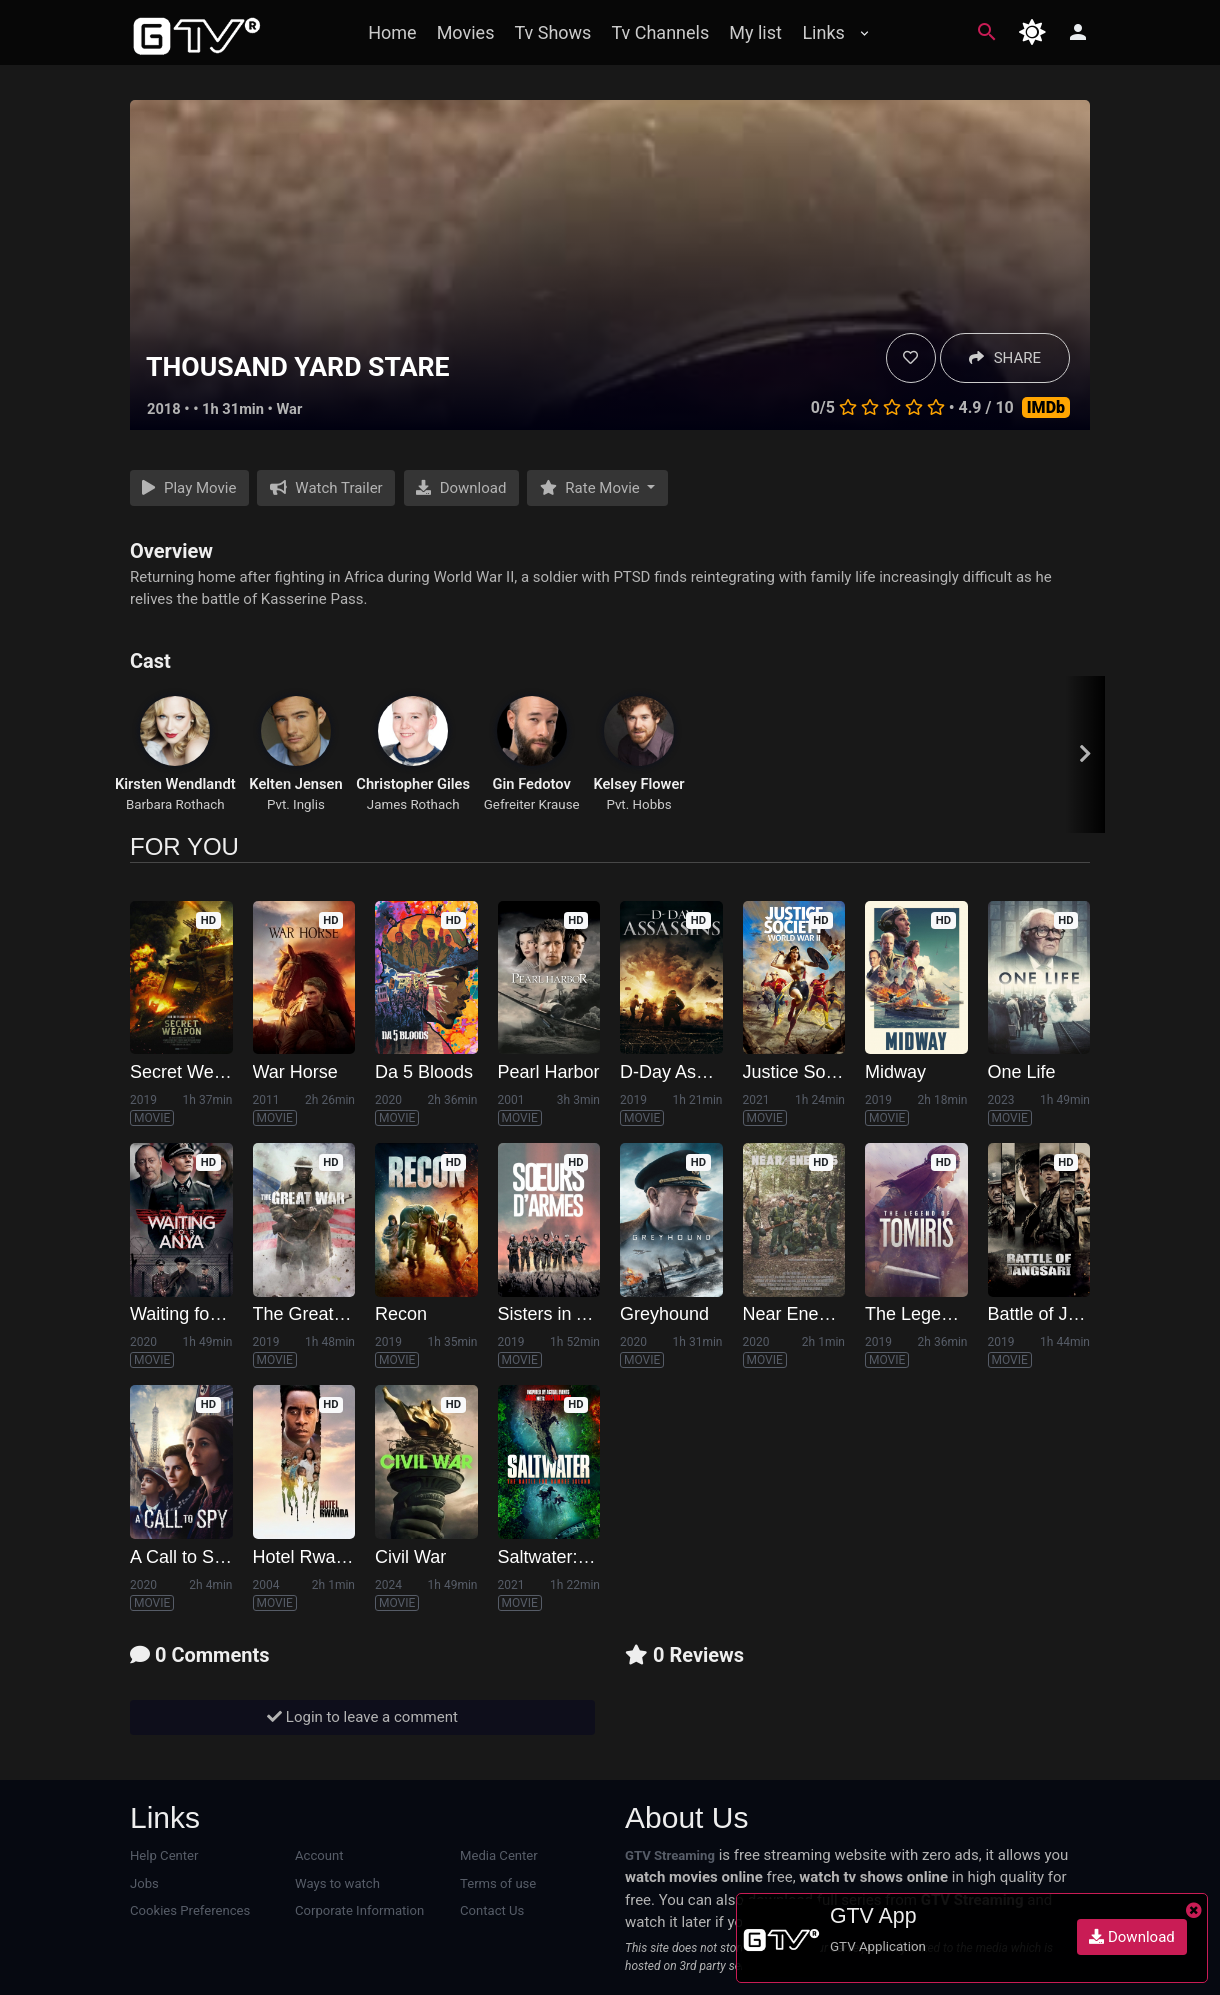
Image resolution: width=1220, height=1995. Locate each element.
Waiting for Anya (195, 1314)
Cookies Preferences (190, 1910)
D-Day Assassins (688, 1072)
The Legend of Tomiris (954, 1314)
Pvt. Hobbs (638, 804)
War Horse (295, 1072)
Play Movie (189, 488)
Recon (401, 1314)
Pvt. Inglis (296, 804)
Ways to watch (337, 1883)
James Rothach (413, 804)
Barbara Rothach (175, 804)
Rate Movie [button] (592, 488)
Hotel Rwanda (309, 1557)
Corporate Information (359, 1910)
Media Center (499, 1855)
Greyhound (664, 1314)
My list (755, 32)
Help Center (164, 1855)
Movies (466, 32)
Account (319, 1855)
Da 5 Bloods (424, 1072)
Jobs (144, 1883)
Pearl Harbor (549, 1072)
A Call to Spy (181, 1557)
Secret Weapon (192, 1072)
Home (392, 32)
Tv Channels (660, 32)
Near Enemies (800, 1314)
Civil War (410, 1557)
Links (823, 32)
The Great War (312, 1314)
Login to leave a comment (362, 1717)
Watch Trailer (326, 488)
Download (461, 488)
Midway (895, 1072)
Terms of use (498, 1883)
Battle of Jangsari (1057, 1314)
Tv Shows (552, 32)
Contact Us (492, 1910)
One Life (1022, 1072)
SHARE (1005, 358)
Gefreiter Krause (532, 804)
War (290, 409)
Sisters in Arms (558, 1314)
